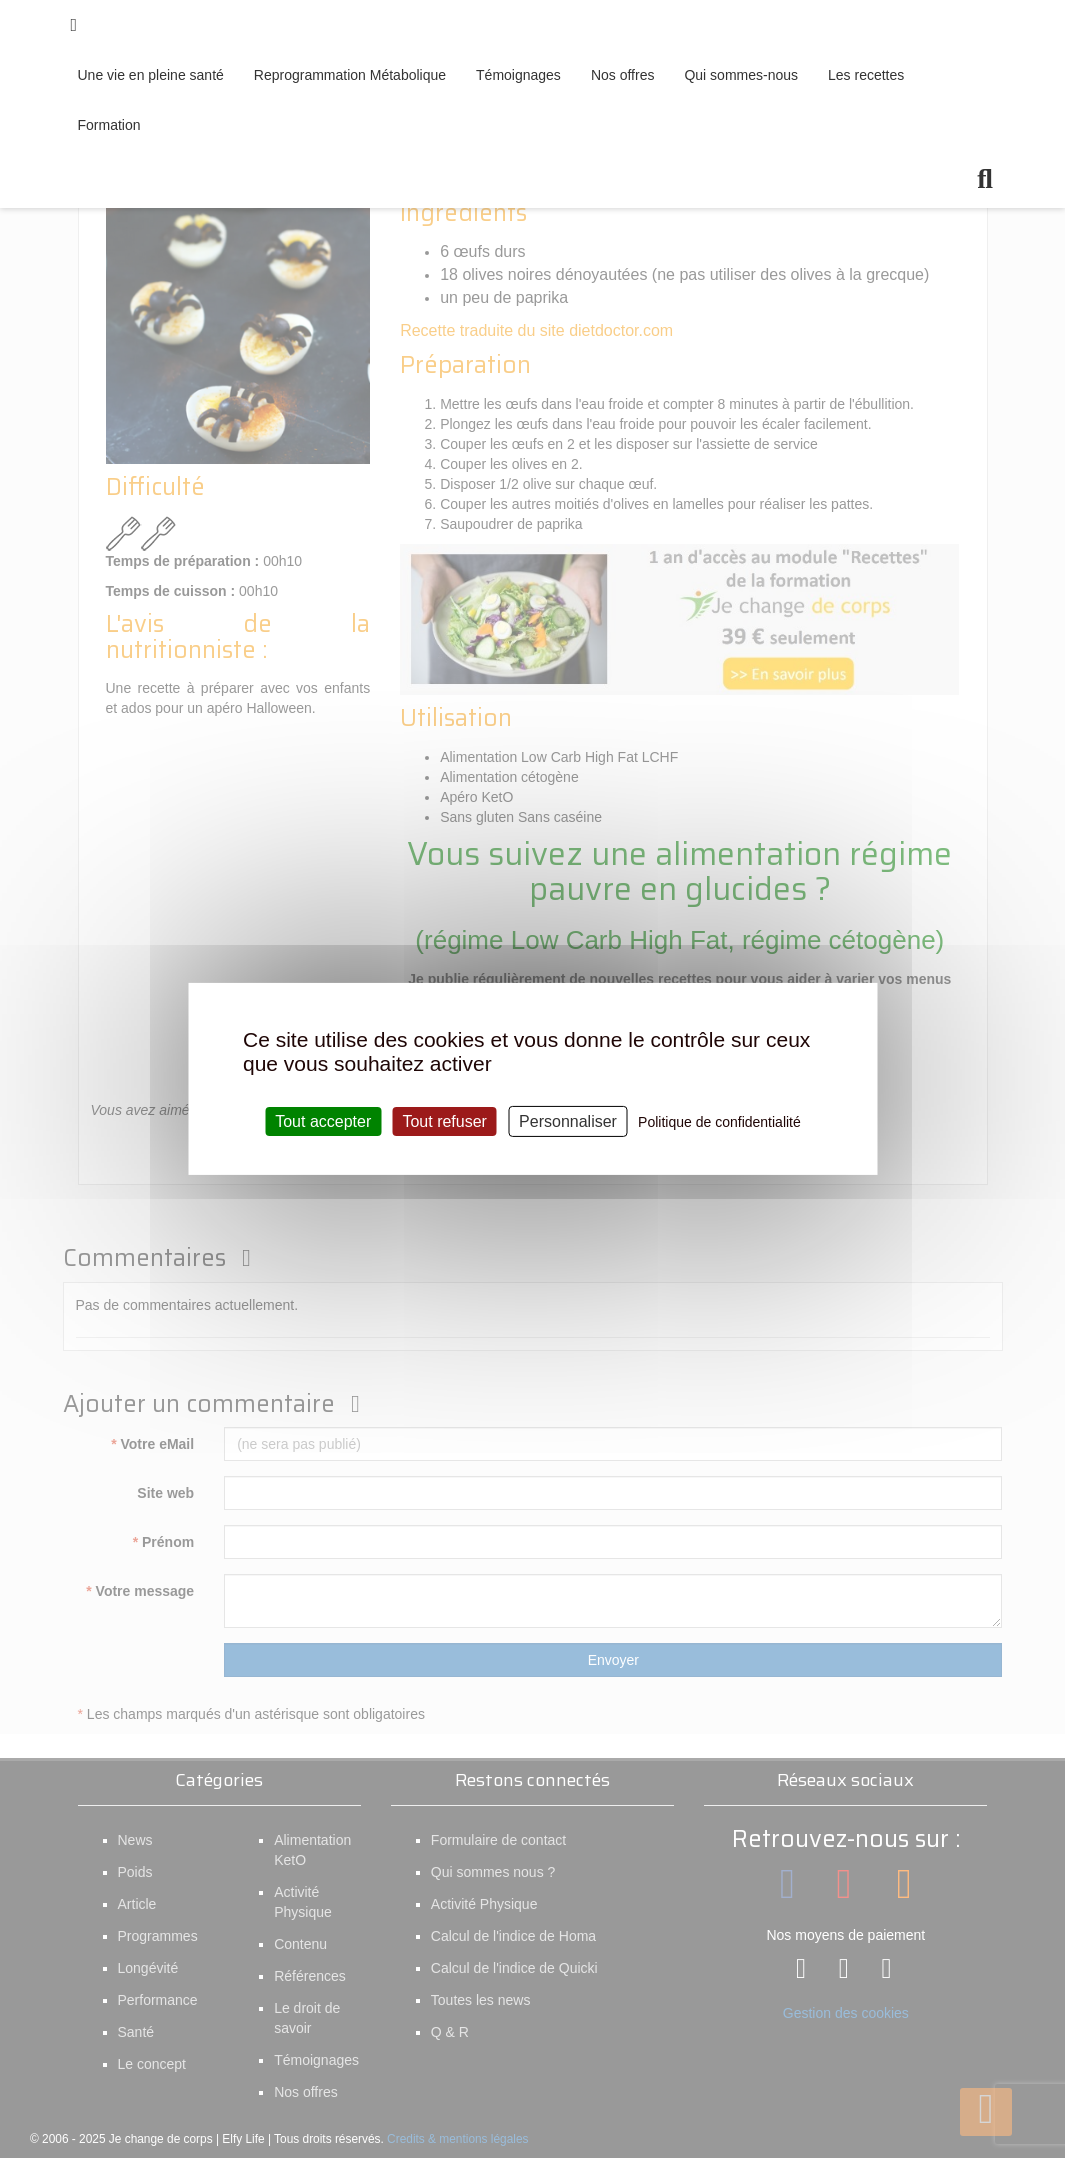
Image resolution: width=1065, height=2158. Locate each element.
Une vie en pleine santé (151, 75)
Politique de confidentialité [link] (719, 1122)
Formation (109, 125)
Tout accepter (323, 1121)
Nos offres (623, 75)
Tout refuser (444, 1121)
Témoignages (518, 75)
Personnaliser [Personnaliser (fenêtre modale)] (568, 1121)
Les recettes (866, 75)
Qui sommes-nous (741, 75)
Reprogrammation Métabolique (350, 75)
